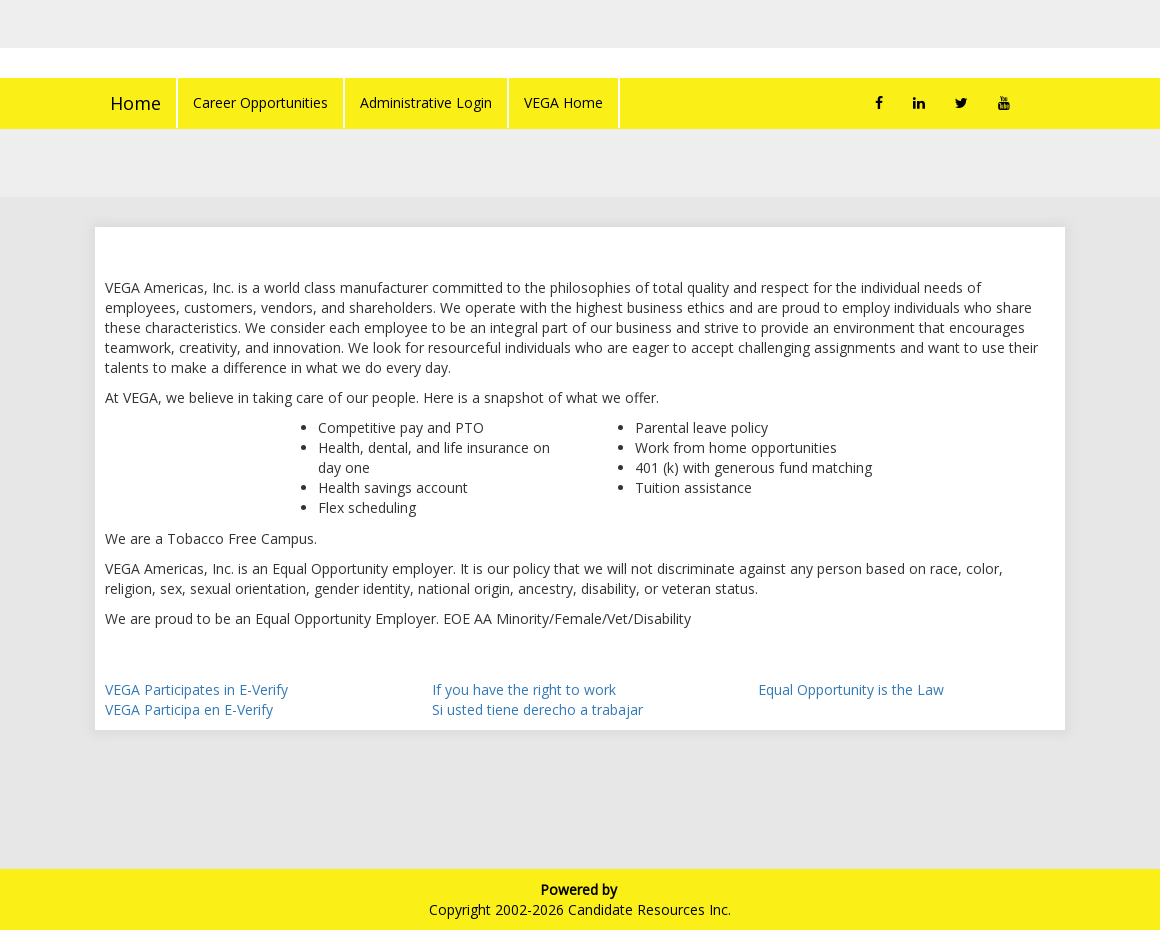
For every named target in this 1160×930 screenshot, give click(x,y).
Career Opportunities (260, 102)
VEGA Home (563, 102)
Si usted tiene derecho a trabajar (537, 709)
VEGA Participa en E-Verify (189, 709)
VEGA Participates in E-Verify (196, 689)
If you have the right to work (524, 689)
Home (135, 103)
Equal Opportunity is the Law (851, 689)
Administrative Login (426, 102)
